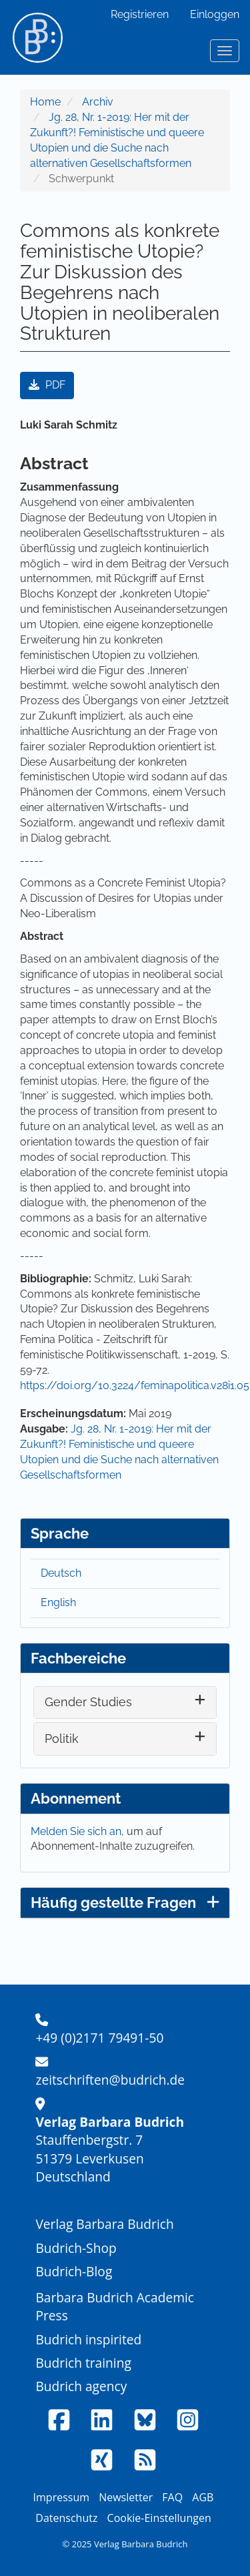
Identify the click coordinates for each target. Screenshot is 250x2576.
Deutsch (61, 1573)
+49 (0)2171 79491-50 (99, 2038)
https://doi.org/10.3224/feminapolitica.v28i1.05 (134, 1385)
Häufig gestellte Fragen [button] (125, 1902)
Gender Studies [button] (88, 1702)
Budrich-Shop (75, 2248)
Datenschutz (66, 2518)
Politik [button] (62, 1739)
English (58, 1602)
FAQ (172, 2497)
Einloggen (214, 14)
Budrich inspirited (88, 2339)
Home (45, 101)
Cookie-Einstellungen (159, 2518)
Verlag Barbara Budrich (104, 2224)
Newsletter (126, 2497)
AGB (202, 2497)
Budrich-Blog (73, 2271)
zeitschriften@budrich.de (110, 2080)
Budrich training (83, 2363)
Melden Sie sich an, (79, 1831)
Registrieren (140, 14)
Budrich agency (81, 2386)
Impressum (61, 2497)
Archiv (97, 101)
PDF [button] (47, 384)
